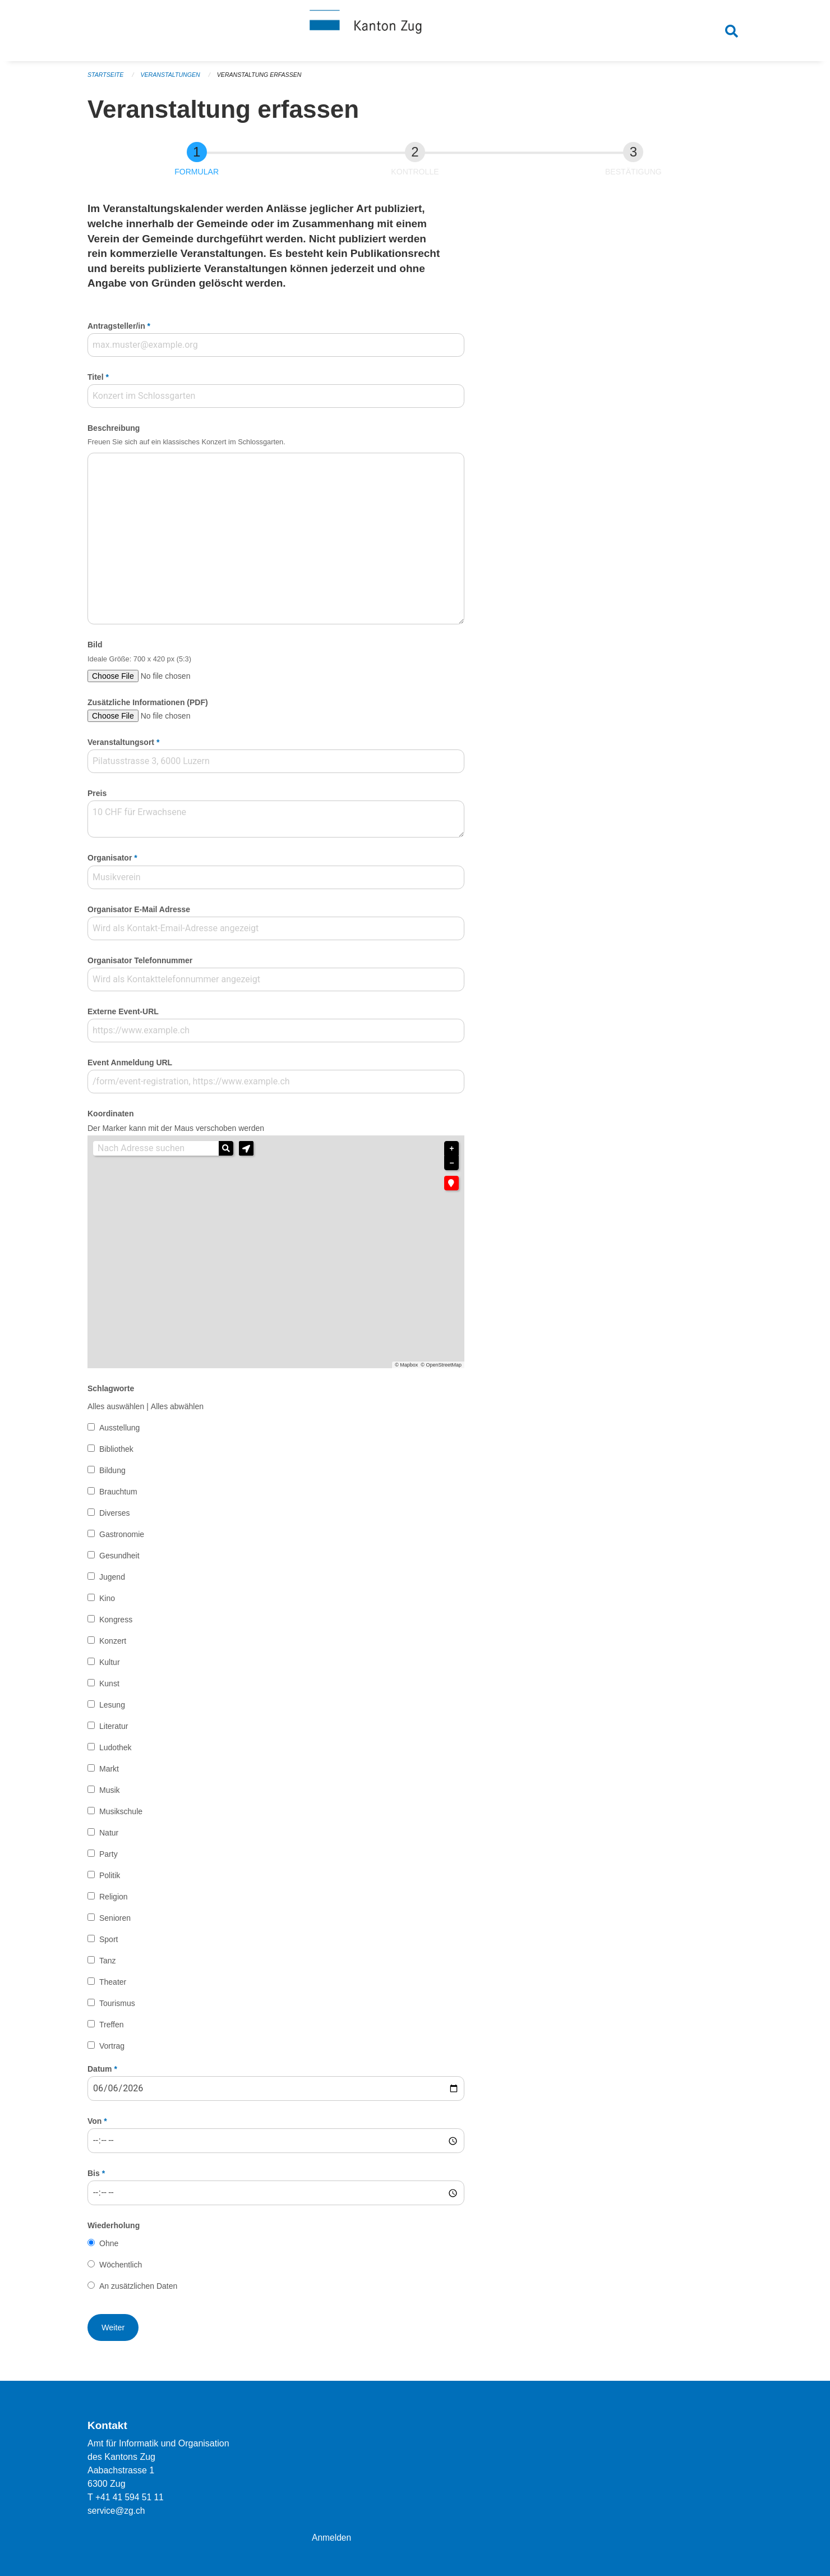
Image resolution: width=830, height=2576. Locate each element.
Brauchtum (118, 1495)
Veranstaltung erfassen (264, 78)
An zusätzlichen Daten (138, 2289)
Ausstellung (119, 1431)
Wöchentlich (120, 2268)
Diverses (114, 1516)
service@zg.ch (116, 2510)
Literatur (113, 1730)
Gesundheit (119, 1559)
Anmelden (332, 2537)
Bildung (112, 1474)
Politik (109, 1878)
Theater (112, 1985)
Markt (109, 1772)
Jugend (112, 1580)
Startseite (106, 78)
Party (108, 1857)
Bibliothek (116, 1452)
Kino (107, 1602)
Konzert (112, 1644)
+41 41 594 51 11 (130, 2497)
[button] (246, 1151)
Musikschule (120, 1814)
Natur (108, 1836)
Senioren (115, 1921)
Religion (113, 1900)
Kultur (109, 1666)
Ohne (108, 2247)
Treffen (111, 2027)
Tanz (107, 1963)
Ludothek (115, 1750)
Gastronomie (121, 1538)
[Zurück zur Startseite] (415, 32)
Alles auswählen (115, 1410)
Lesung (112, 1708)
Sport (108, 1942)
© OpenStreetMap (441, 1369)
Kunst (109, 1687)
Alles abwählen (177, 1410)
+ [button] (451, 1152)
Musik (109, 1793)
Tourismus (117, 2006)
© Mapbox (406, 1369)
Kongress (115, 1623)
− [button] (451, 1166)
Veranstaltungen (173, 78)
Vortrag (112, 2049)
